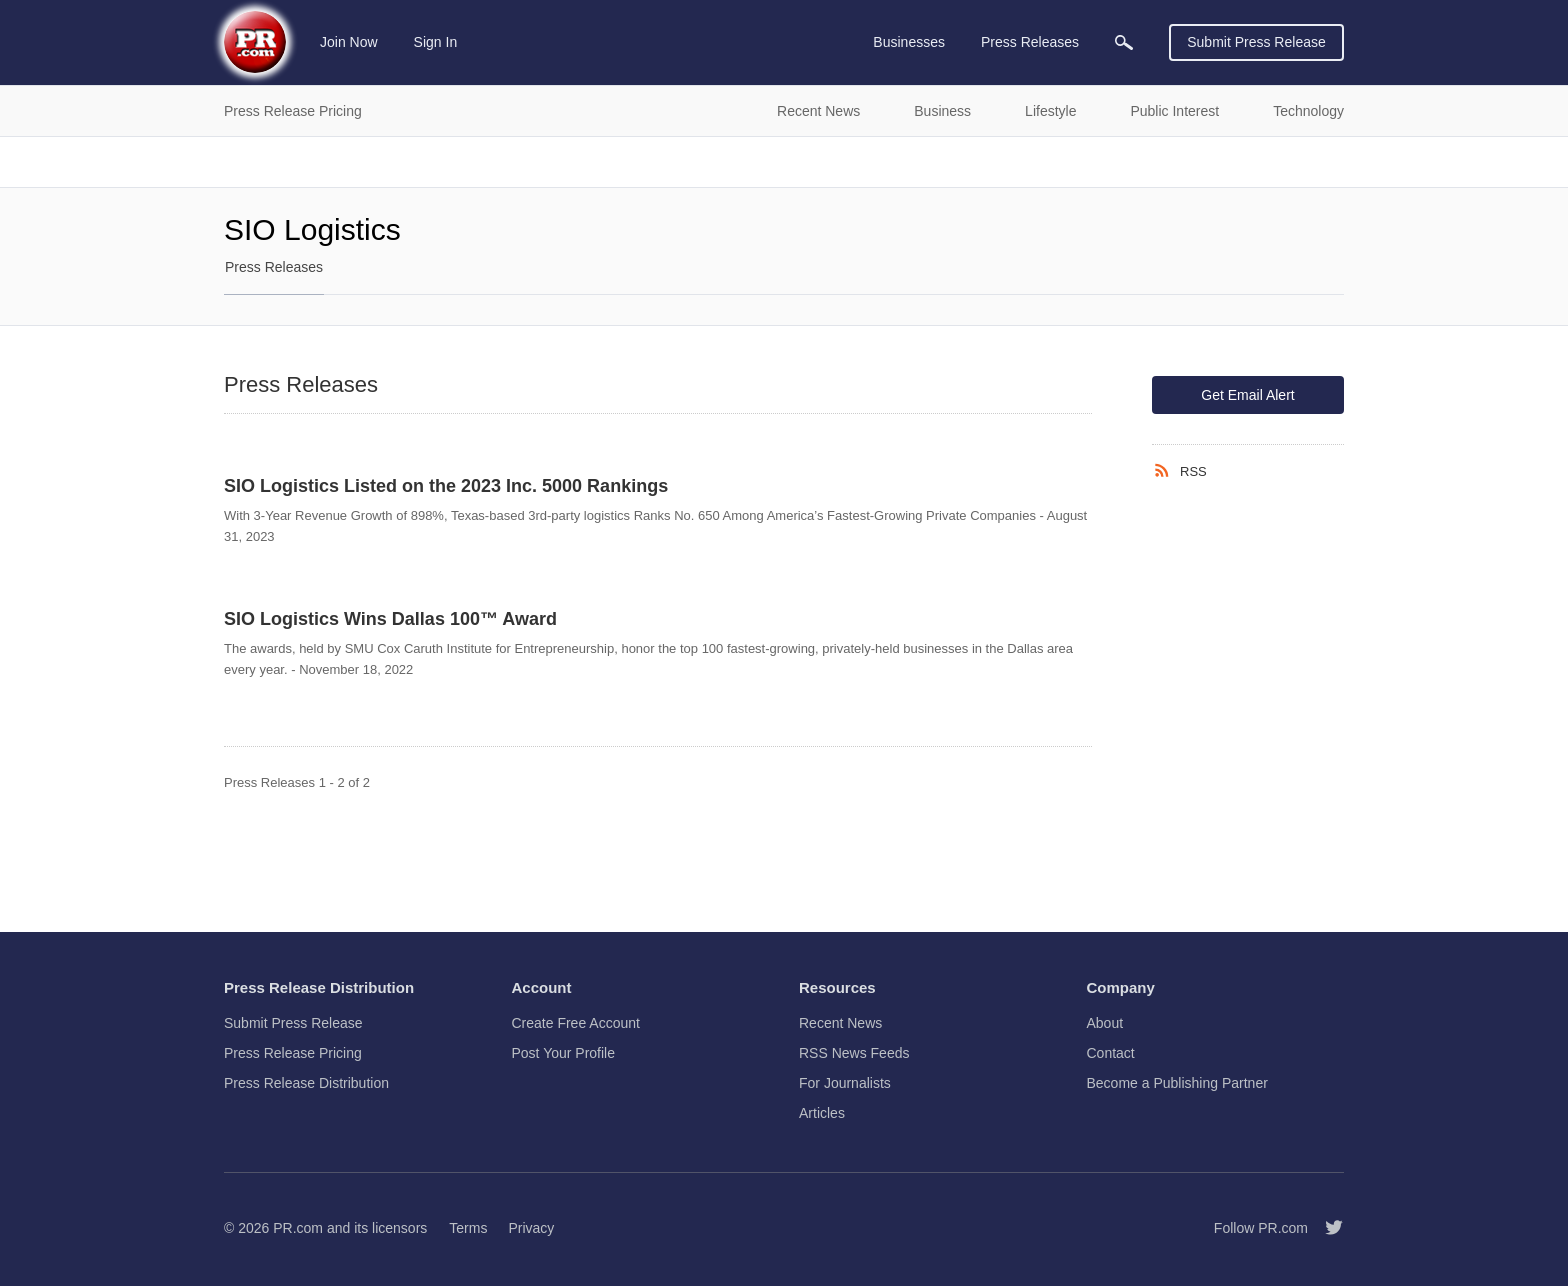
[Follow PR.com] (1326, 1228)
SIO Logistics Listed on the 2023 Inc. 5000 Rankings (446, 486)
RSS (1193, 471)
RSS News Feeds (854, 1053)
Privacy (531, 1228)
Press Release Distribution (306, 1083)
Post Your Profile (564, 1053)
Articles (822, 1113)
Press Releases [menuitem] (1030, 42)
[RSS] (1166, 471)
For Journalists (845, 1083)
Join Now (349, 42)
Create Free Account (576, 1023)
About (1105, 1023)
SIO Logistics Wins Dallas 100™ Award (390, 619)
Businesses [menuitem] (909, 42)
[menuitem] (1124, 42)
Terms (468, 1228)
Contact (1111, 1053)
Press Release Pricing (293, 1053)
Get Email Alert (1247, 395)
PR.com (298, 1228)
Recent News (840, 1023)
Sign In (436, 42)
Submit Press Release (1256, 42)
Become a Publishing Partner (1177, 1083)
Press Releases (274, 267)
